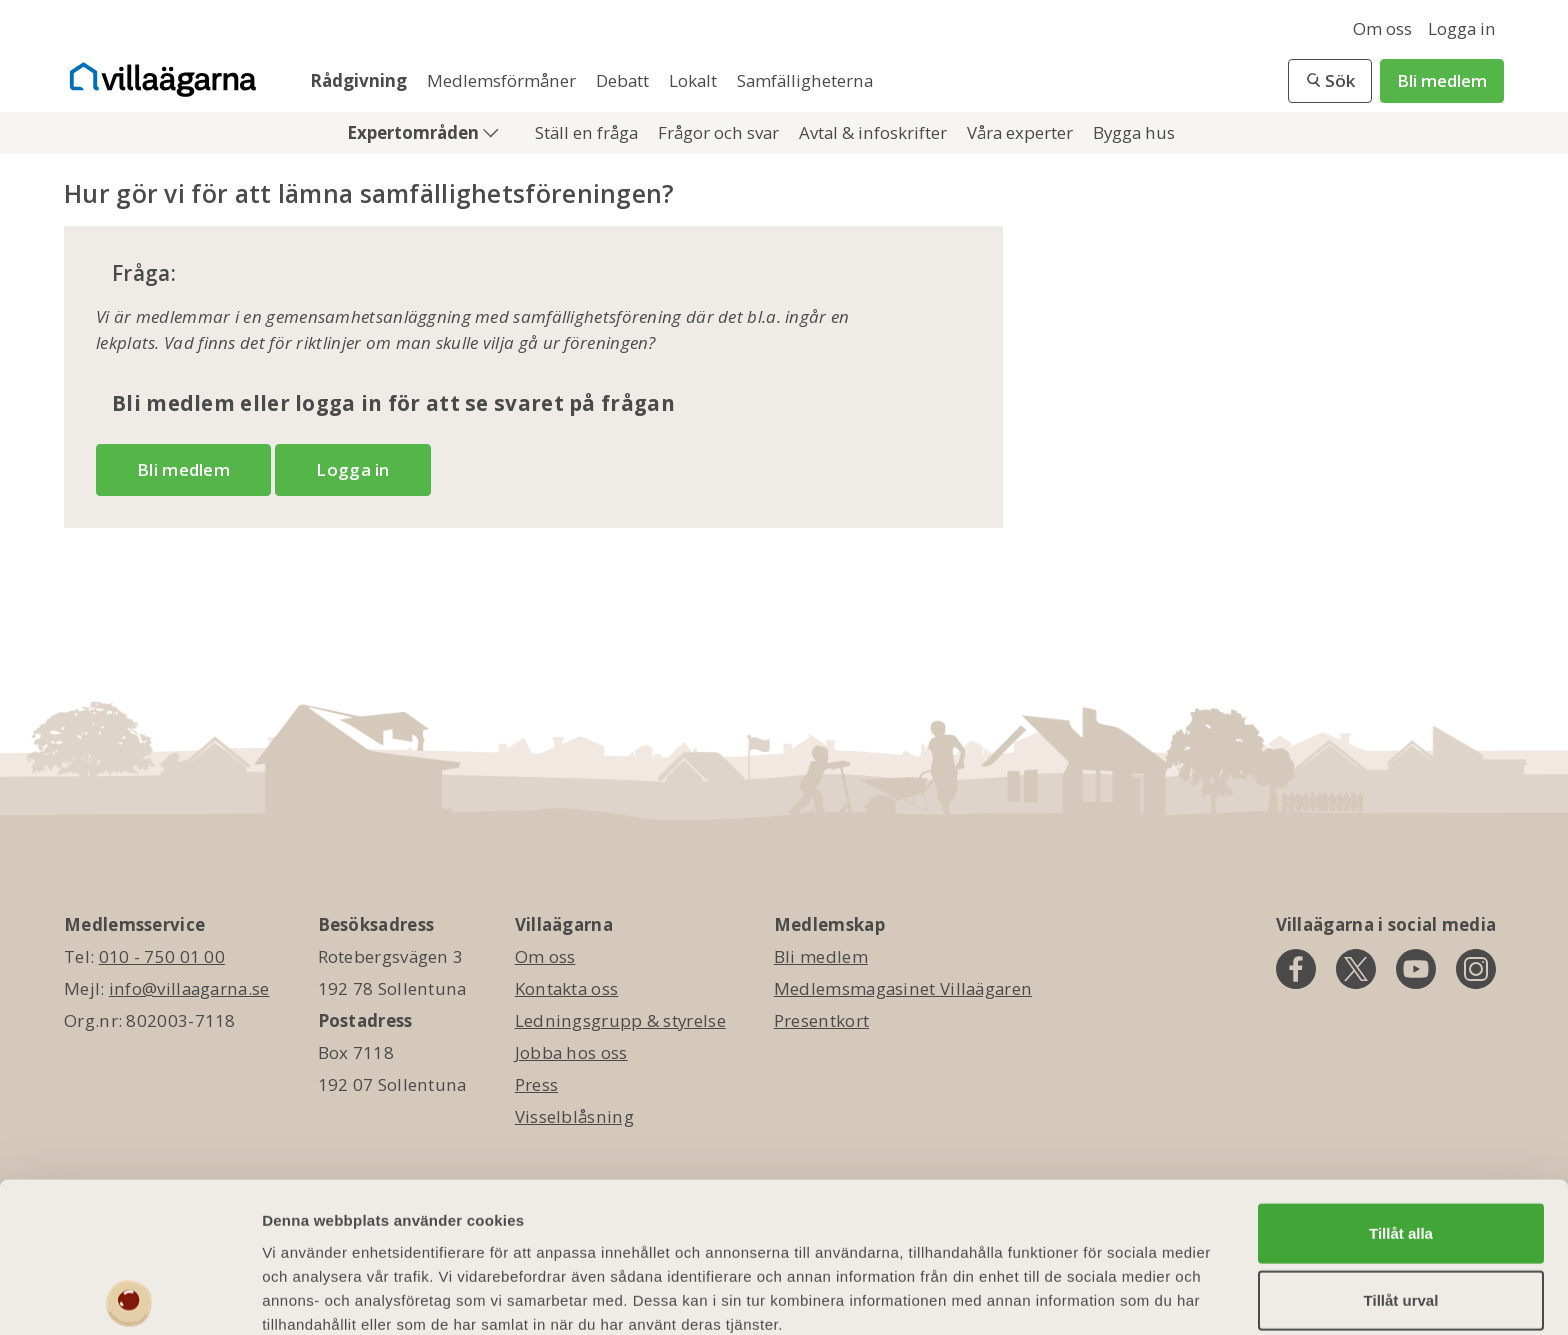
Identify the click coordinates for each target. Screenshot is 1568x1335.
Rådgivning (360, 80)
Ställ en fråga (588, 132)
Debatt (624, 80)
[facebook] (1296, 969)
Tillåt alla (1401, 1139)
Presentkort (821, 1020)
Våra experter (1022, 132)
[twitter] (1356, 969)
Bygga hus (1134, 132)
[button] (1330, 81)
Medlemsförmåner (503, 80)
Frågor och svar (720, 132)
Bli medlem (1442, 80)
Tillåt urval (1401, 1207)
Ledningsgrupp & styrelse (620, 1020)
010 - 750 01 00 (162, 956)
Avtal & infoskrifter (875, 132)
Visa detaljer (1086, 1295)
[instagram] (1476, 969)
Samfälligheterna (805, 80)
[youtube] (1416, 969)
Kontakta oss (567, 988)
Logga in (1462, 28)
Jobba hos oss (571, 1052)
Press (537, 1084)
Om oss (1382, 28)
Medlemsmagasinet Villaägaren (903, 988)
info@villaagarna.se (189, 988)
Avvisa (1401, 1274)
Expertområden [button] (415, 132)
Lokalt (695, 80)
